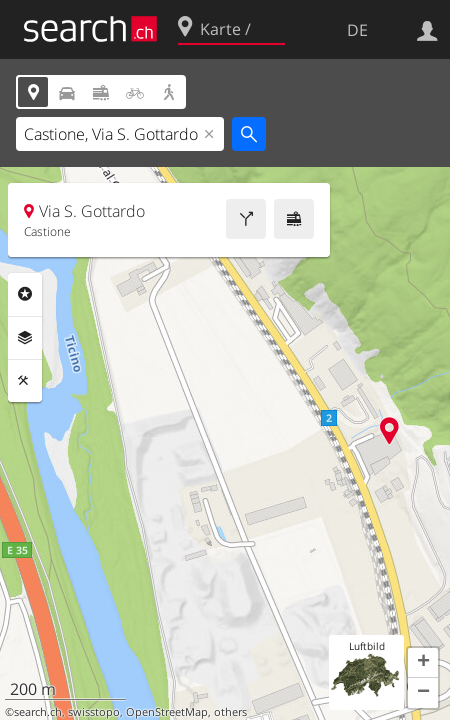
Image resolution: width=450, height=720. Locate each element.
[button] (423, 663)
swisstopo (94, 712)
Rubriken (25, 294)
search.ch (38, 712)
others (230, 712)
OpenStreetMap (167, 712)
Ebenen (25, 338)
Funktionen (25, 381)
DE (357, 30)
